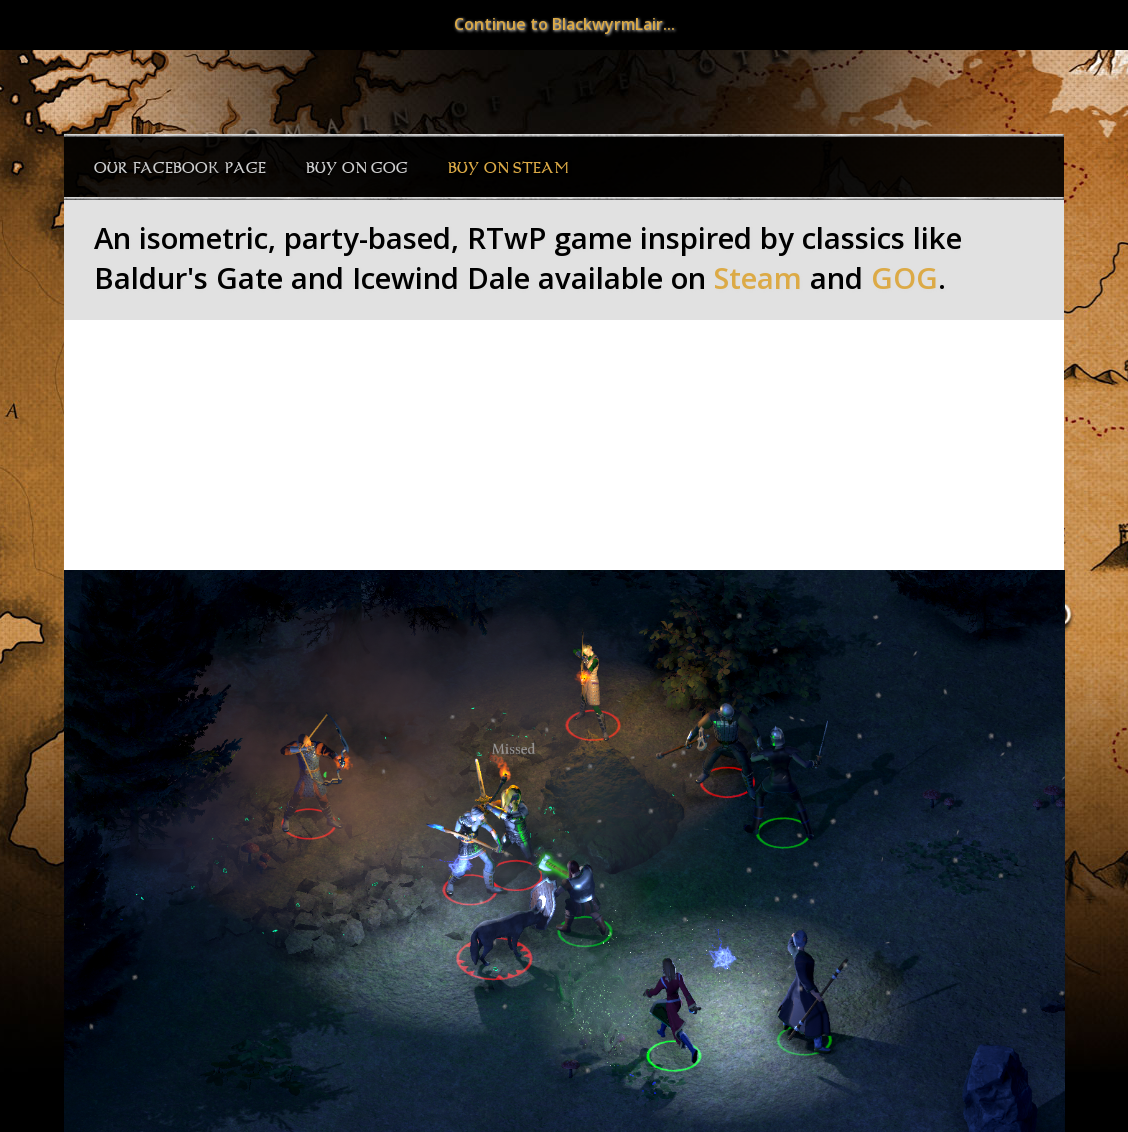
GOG (904, 278)
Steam (758, 278)
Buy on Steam (508, 168)
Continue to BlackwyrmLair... (564, 24)
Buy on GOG (357, 168)
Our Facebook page (180, 168)
